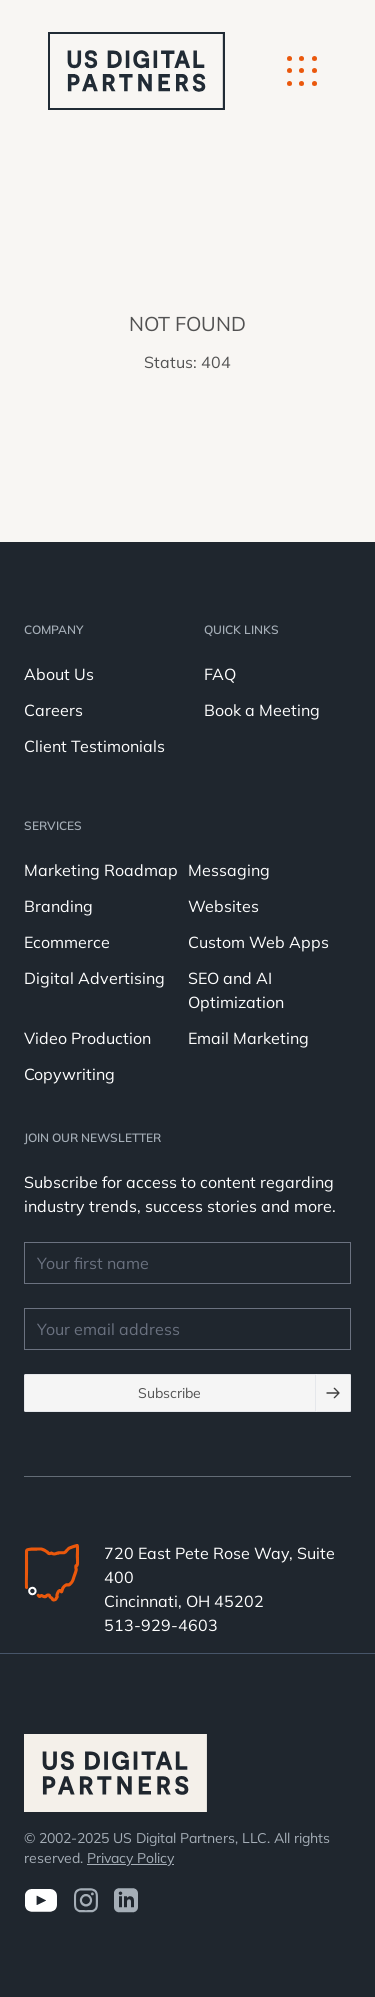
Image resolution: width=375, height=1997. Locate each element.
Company (53, 629)
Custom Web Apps (258, 942)
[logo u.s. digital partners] (136, 71)
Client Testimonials (94, 746)
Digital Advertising (94, 978)
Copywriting (69, 1074)
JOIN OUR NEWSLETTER (92, 1137)
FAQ (220, 674)
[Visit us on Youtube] (40, 1900)
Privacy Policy (130, 1858)
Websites (223, 906)
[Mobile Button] (302, 71)
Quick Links (241, 629)
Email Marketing (248, 1038)
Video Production (87, 1038)
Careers (53, 710)
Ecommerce (67, 942)
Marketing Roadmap (101, 870)
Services (53, 825)
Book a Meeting (262, 710)
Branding (58, 906)
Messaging (229, 870)
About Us (59, 674)
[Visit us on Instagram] (85, 1900)
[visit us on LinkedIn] (126, 1900)
